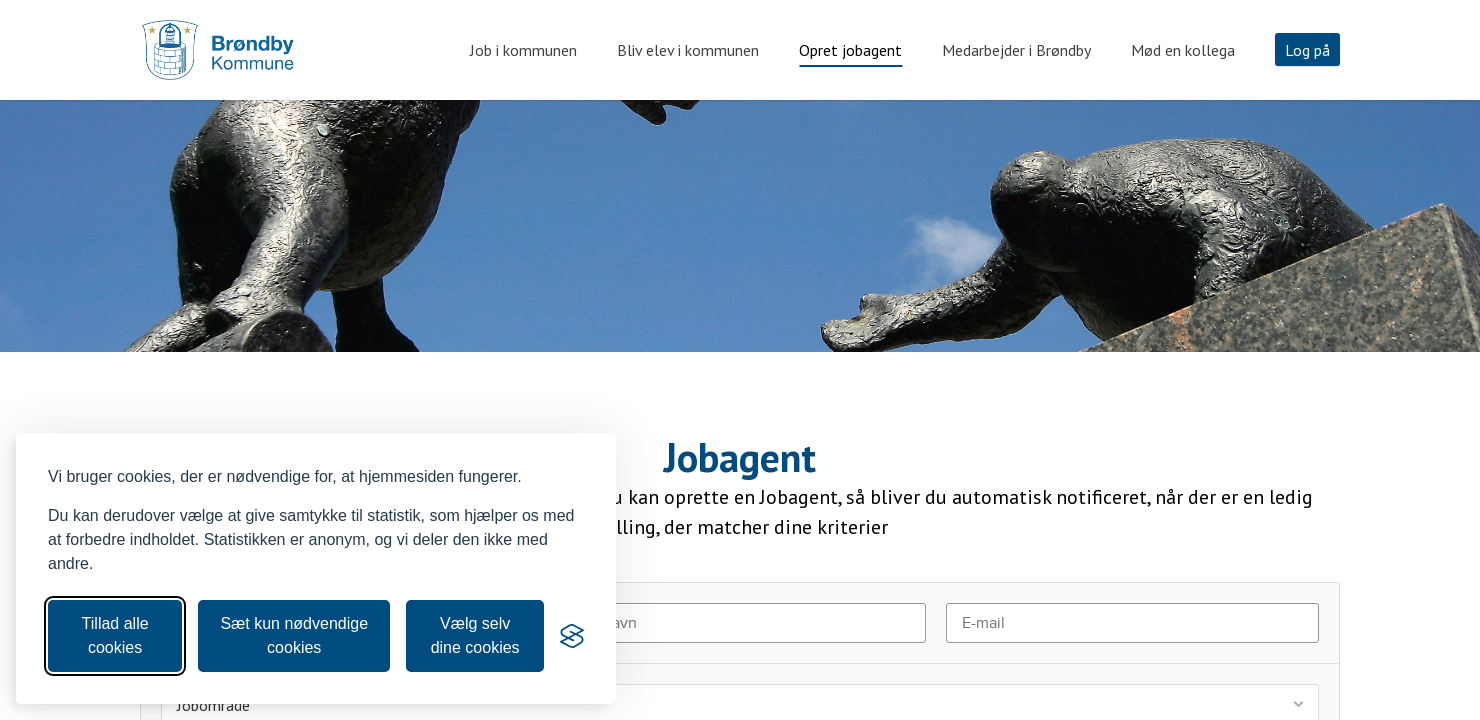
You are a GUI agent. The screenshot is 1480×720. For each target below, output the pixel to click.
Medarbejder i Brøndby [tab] (1016, 50)
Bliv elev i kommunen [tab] (688, 50)
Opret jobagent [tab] (850, 50)
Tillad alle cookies (115, 635)
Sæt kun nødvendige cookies (294, 635)
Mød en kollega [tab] (1183, 50)
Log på (1307, 50)
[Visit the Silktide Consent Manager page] (572, 636)
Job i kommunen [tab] (523, 50)
